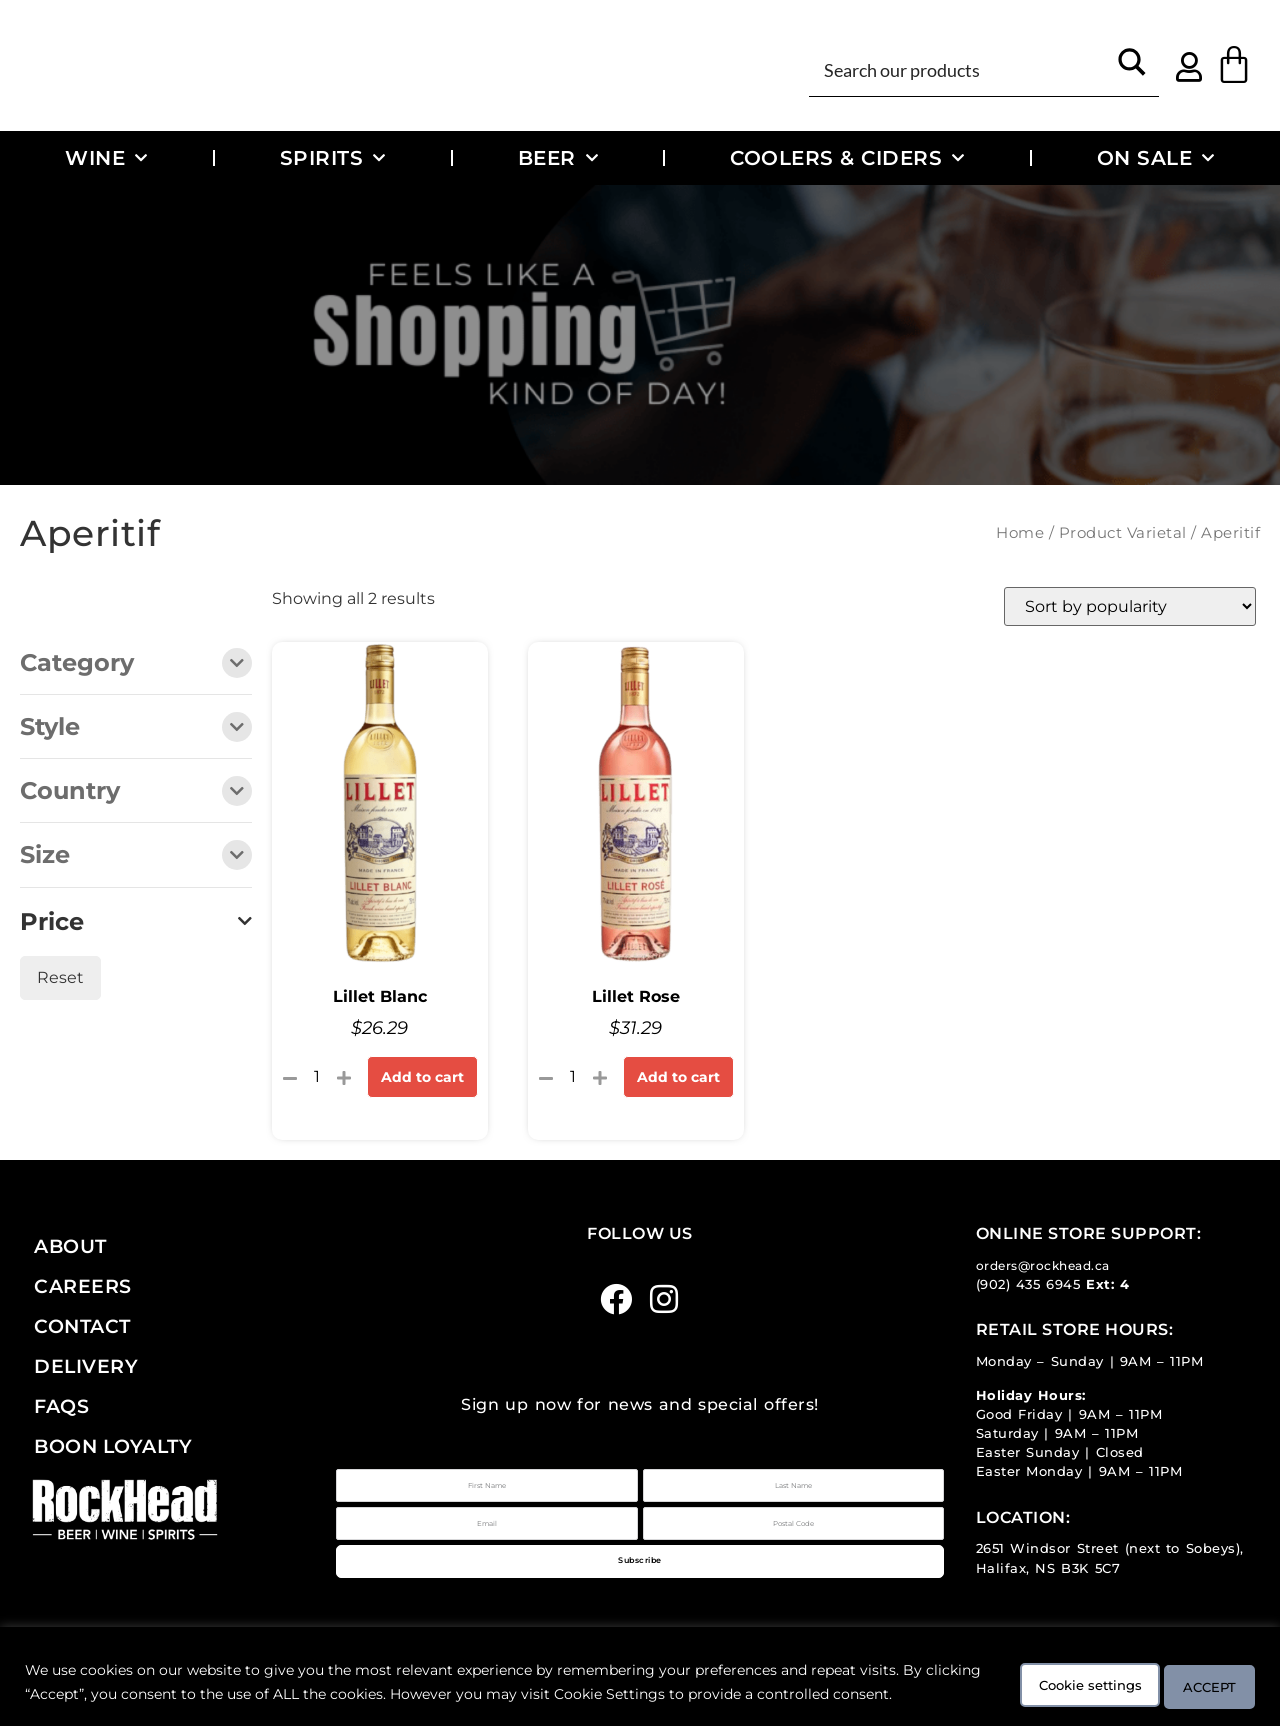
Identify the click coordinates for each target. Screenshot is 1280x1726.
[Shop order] (1130, 606)
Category (136, 664)
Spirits (333, 158)
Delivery (86, 1366)
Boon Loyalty (113, 1446)
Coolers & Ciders (847, 158)
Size (136, 856)
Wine (106, 158)
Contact (82, 1326)
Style (136, 728)
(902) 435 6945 (1028, 1284)
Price (136, 922)
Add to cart (422, 1077)
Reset (60, 977)
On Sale (1156, 158)
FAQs (61, 1406)
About (70, 1246)
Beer (558, 158)
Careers (83, 1286)
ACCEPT (1198, 1673)
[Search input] (962, 68)
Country (136, 792)
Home (1020, 533)
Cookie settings (1047, 1673)
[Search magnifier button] (1132, 68)
